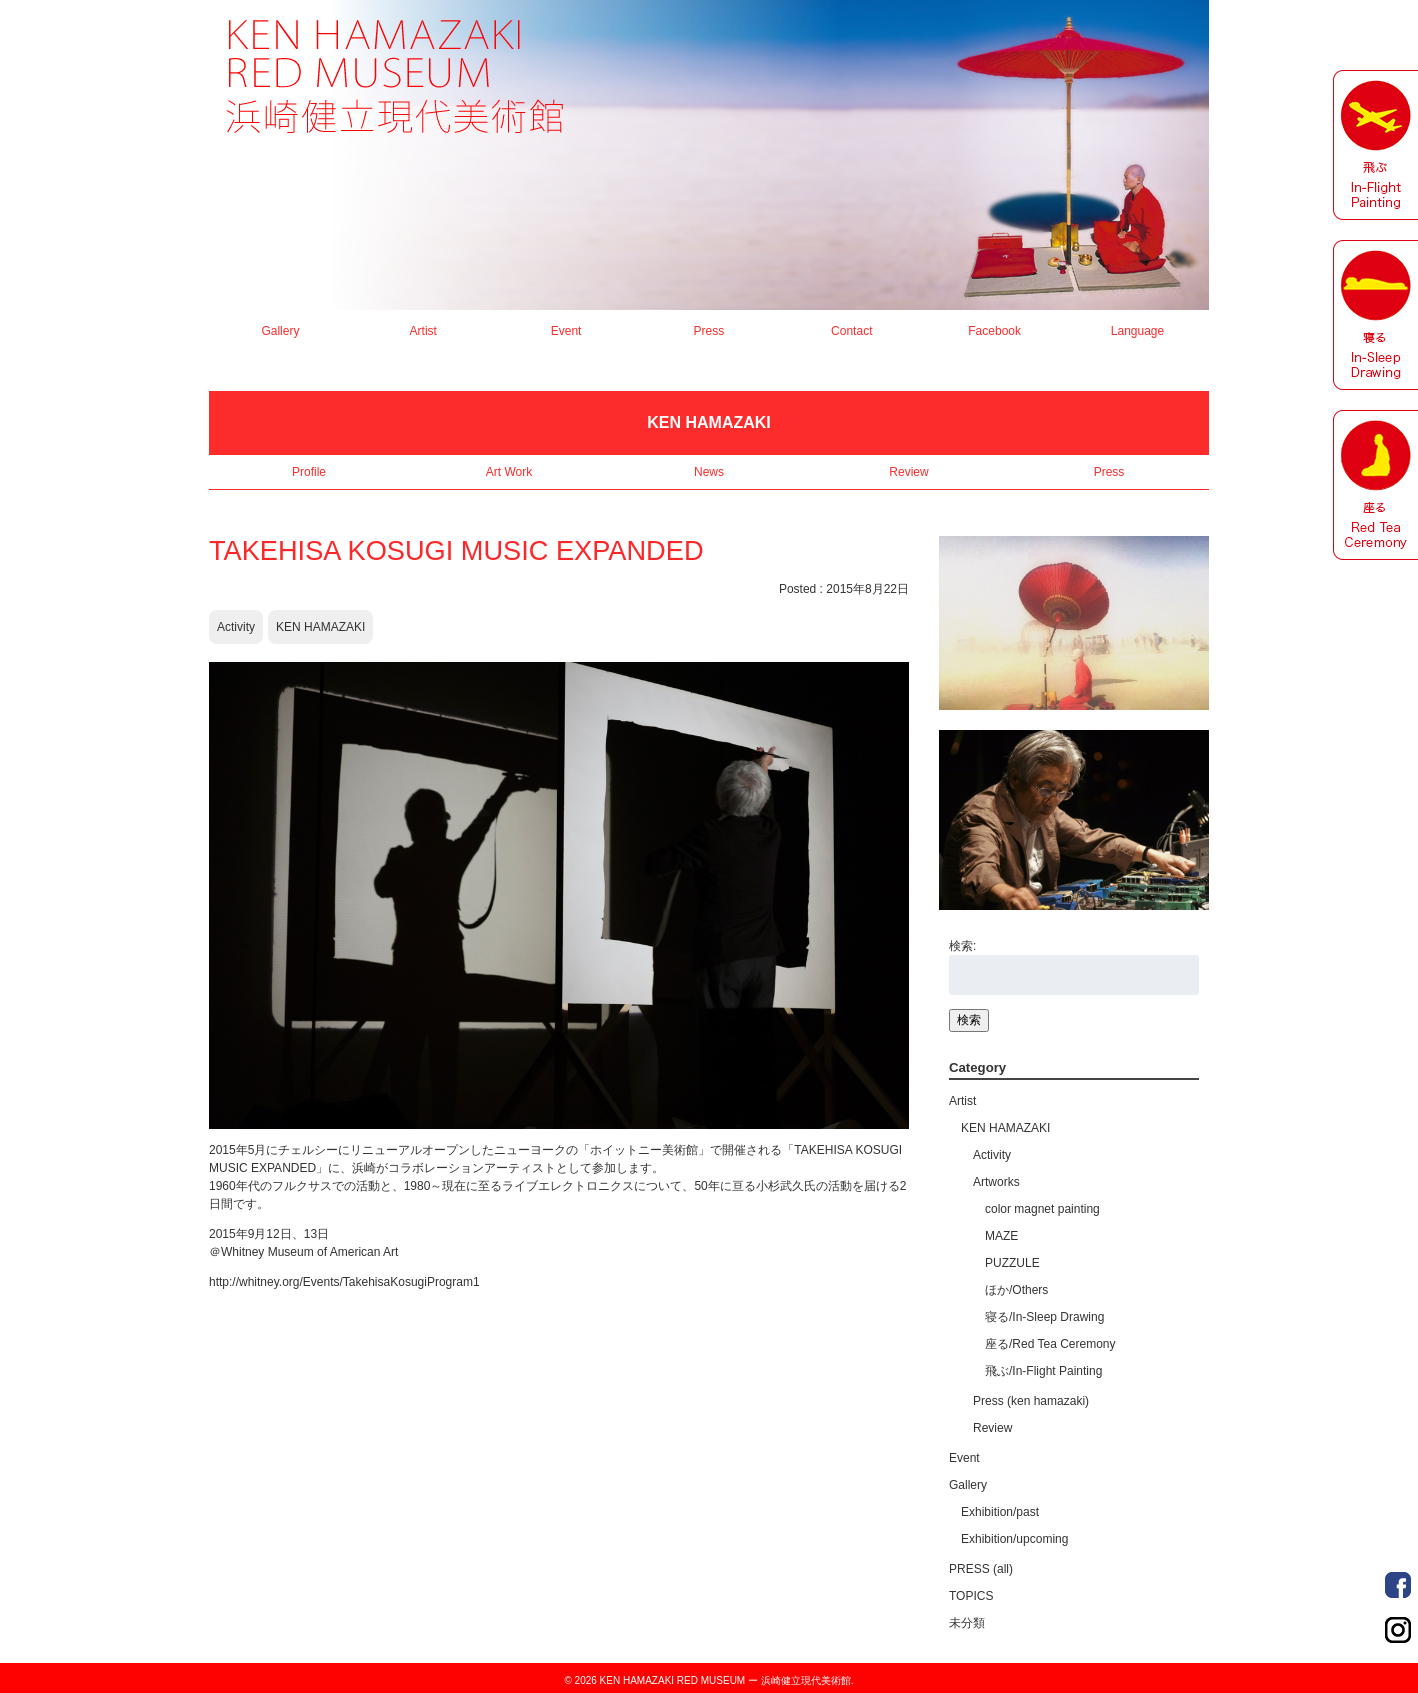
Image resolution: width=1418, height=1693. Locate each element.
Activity (236, 627)
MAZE (1001, 1236)
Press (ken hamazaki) (1031, 1401)
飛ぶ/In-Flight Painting (1043, 1371)
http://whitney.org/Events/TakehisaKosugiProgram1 (344, 1282)
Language (1137, 331)
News (709, 472)
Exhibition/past (1000, 1512)
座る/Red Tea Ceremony (1050, 1344)
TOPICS (971, 1596)
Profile (309, 472)
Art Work (509, 472)
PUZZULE (1012, 1263)
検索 (969, 1020)
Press (709, 331)
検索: (962, 946)
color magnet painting (1042, 1209)
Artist (423, 331)
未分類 (967, 1623)
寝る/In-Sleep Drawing (1044, 1317)
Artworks (996, 1182)
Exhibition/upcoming (1014, 1539)
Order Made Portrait (1398, 1585)
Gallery (280, 331)
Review (908, 472)
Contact (851, 331)
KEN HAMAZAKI (320, 627)
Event (566, 331)
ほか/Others (1016, 1290)
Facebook (994, 331)
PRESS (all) (981, 1569)
